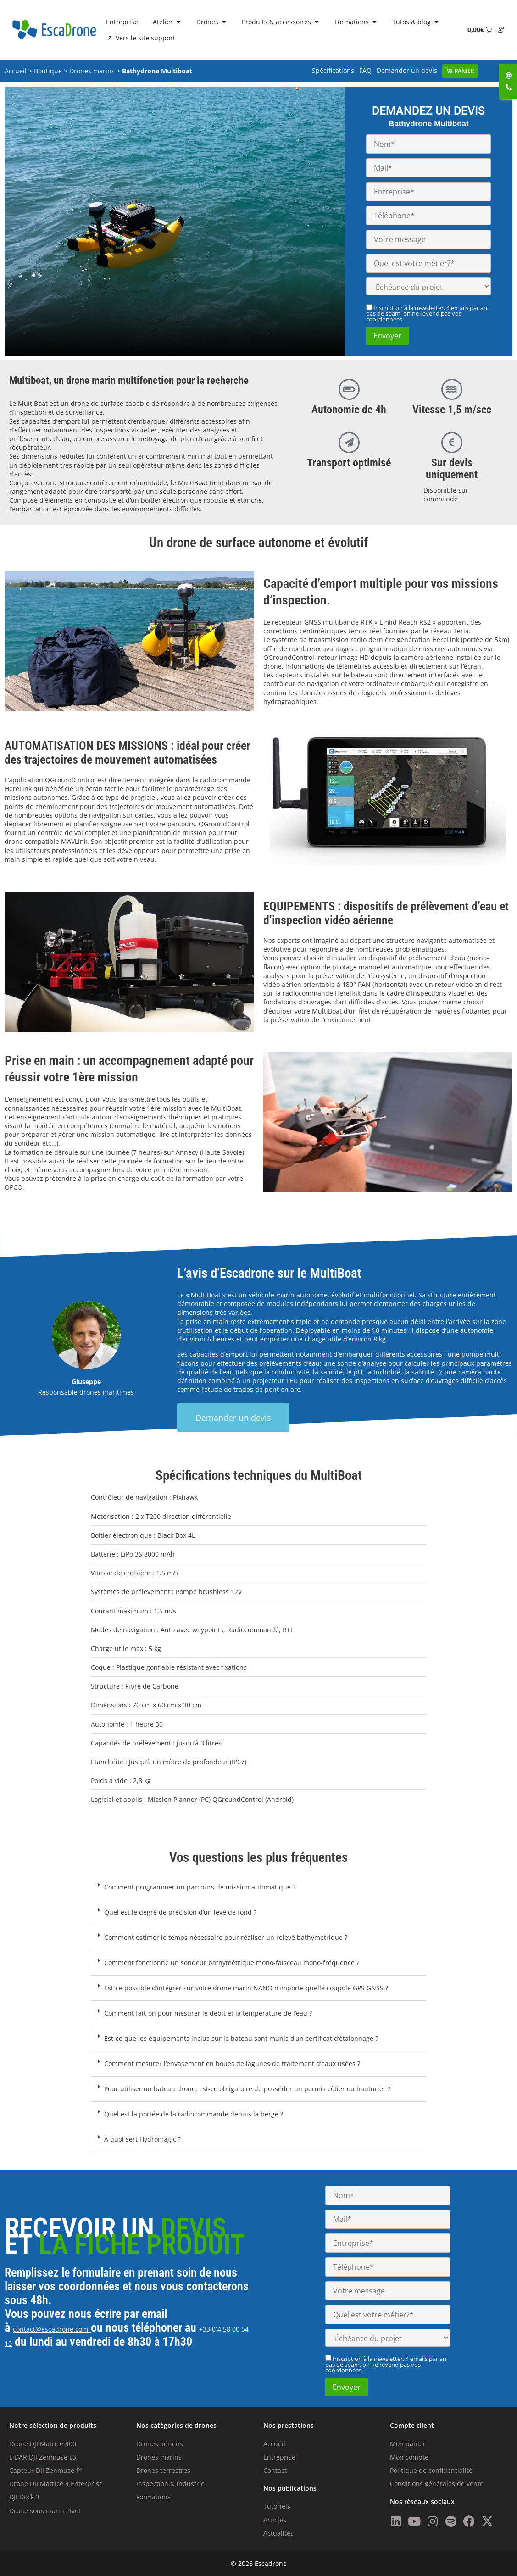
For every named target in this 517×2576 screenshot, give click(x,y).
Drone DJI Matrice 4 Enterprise (56, 2483)
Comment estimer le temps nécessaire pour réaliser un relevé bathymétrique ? (225, 1937)
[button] (258, 1887)
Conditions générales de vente (437, 2483)
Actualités (278, 2533)
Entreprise (279, 2457)
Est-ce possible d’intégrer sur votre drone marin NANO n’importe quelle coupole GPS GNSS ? (246, 1987)
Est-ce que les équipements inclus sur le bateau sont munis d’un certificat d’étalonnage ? (241, 2038)
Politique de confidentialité (431, 2470)
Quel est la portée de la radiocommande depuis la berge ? (193, 2114)
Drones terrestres (163, 2470)
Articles (274, 2519)
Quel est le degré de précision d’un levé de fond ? (180, 1912)
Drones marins (92, 70)
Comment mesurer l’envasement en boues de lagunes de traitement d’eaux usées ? (232, 2063)
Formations (153, 2497)
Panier (464, 71)
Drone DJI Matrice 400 (42, 2443)
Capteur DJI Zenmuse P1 (46, 2470)
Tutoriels (276, 2506)
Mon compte (409, 2457)
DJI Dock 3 (24, 2497)
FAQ (365, 70)
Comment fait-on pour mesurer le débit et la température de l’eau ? (208, 2013)
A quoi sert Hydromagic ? (142, 2139)
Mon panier (408, 2443)
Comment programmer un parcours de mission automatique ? (199, 1887)
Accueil (16, 70)
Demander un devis (407, 70)
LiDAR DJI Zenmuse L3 (42, 2457)
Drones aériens (159, 2443)
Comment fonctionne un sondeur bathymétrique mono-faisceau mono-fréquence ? (231, 1962)
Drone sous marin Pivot (45, 2510)
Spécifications (333, 70)
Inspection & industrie (170, 2483)
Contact (275, 2470)
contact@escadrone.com (50, 2329)
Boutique (48, 70)
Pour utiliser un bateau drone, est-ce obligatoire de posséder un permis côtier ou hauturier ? (247, 2088)
